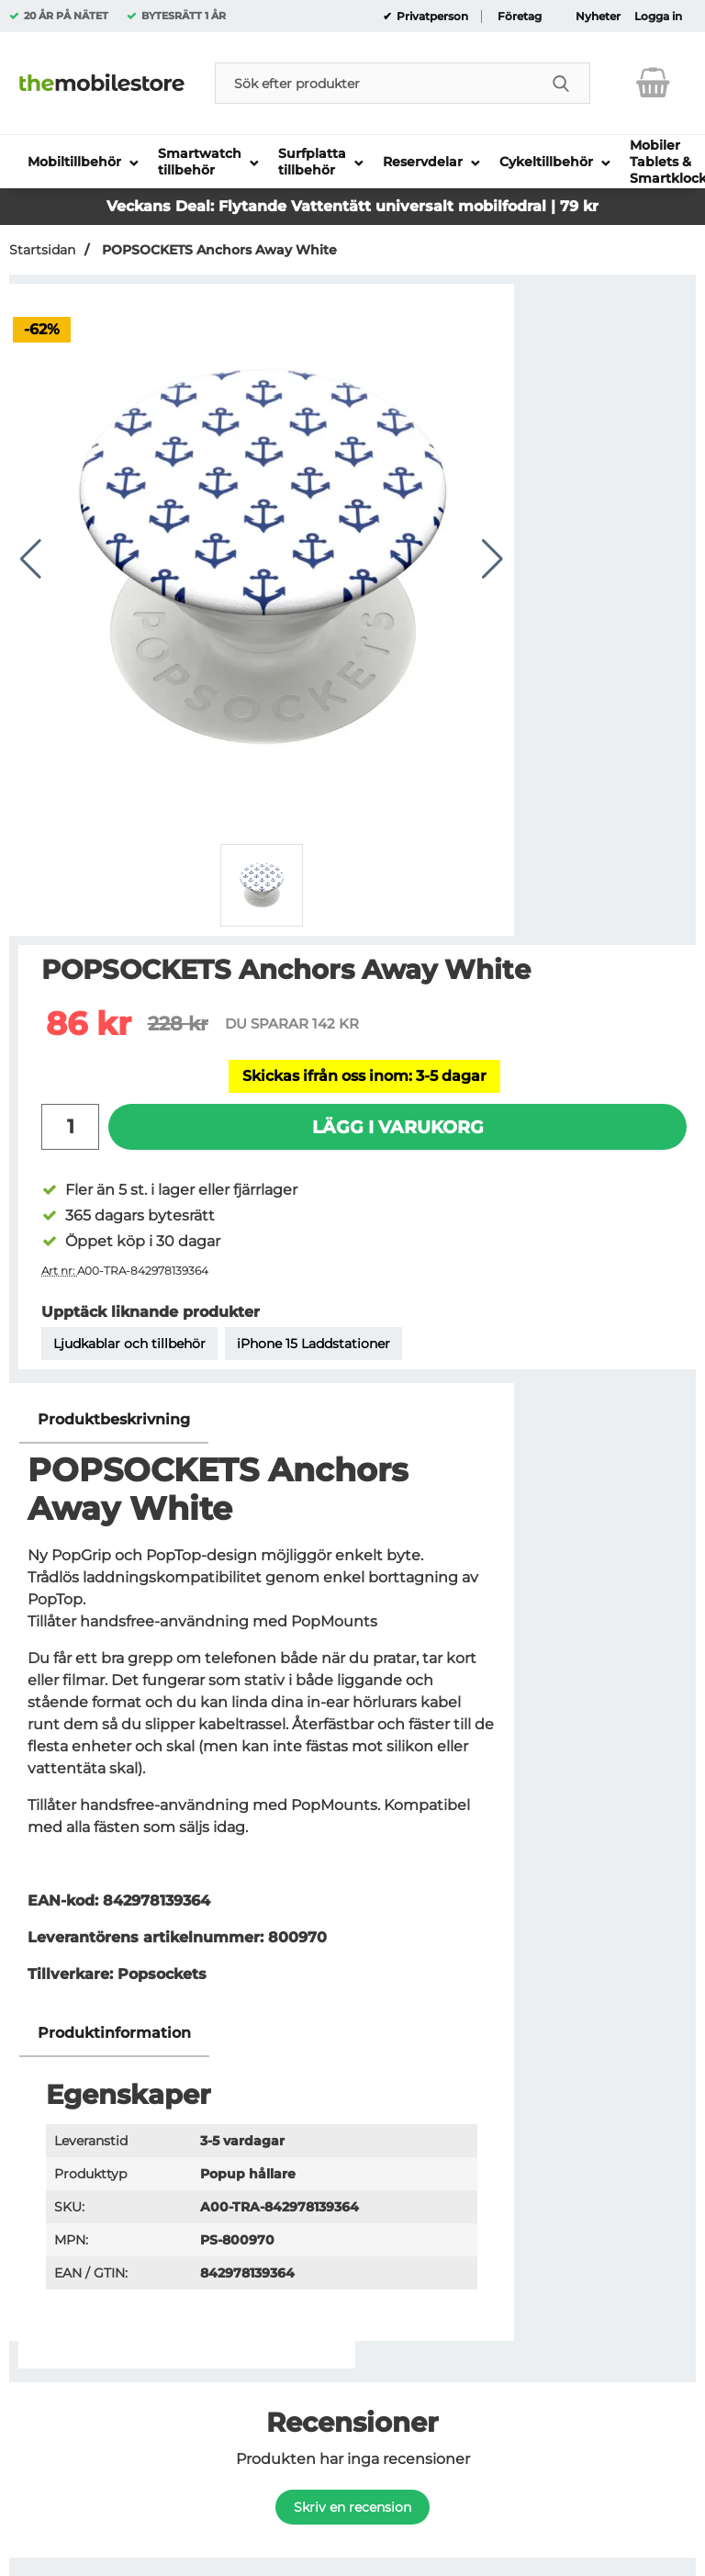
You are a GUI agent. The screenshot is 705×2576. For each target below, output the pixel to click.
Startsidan (42, 250)
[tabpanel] (261, 1703)
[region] (261, 1420)
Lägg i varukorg (398, 1127)
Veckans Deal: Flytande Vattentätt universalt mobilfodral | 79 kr (352, 206)
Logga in (658, 16)
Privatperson (431, 16)
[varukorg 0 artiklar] (653, 82)
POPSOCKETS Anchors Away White (217, 250)
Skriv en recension (352, 2507)
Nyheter (598, 16)
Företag (520, 16)
